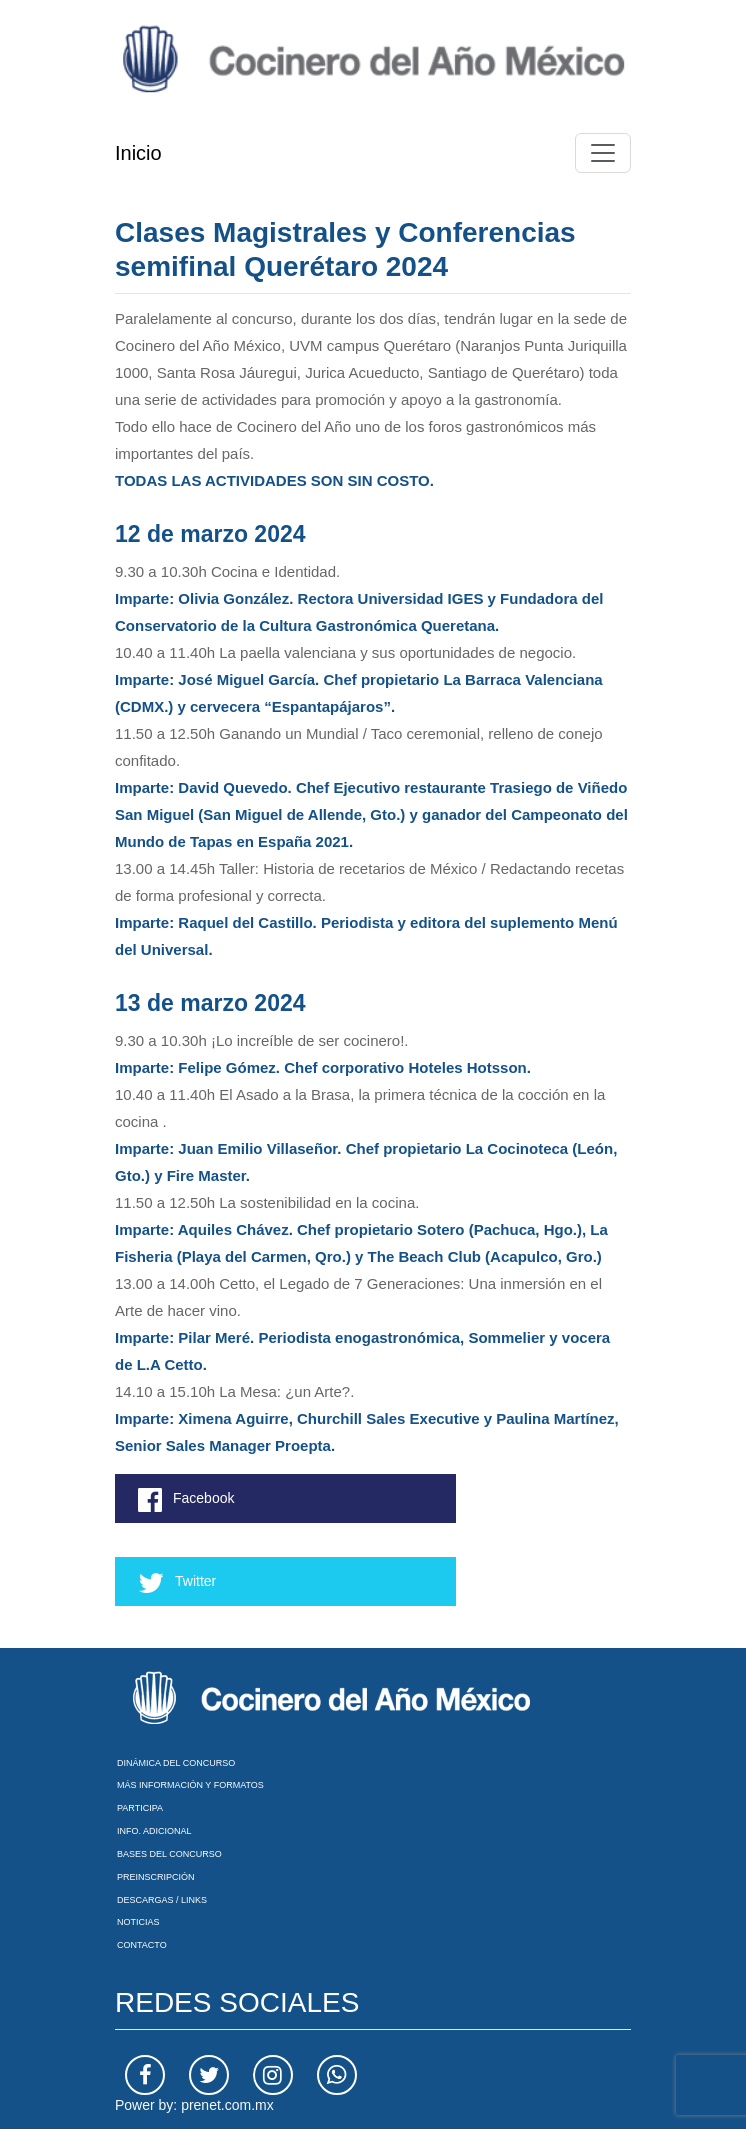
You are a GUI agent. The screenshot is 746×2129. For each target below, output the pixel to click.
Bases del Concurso (169, 1854)
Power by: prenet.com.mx (194, 2105)
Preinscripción (156, 1877)
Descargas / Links (162, 1900)
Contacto (142, 1945)
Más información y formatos (190, 1785)
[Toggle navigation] (603, 153)
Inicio (138, 153)
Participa (140, 1808)
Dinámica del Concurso (176, 1763)
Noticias (138, 1922)
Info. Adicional (154, 1831)
